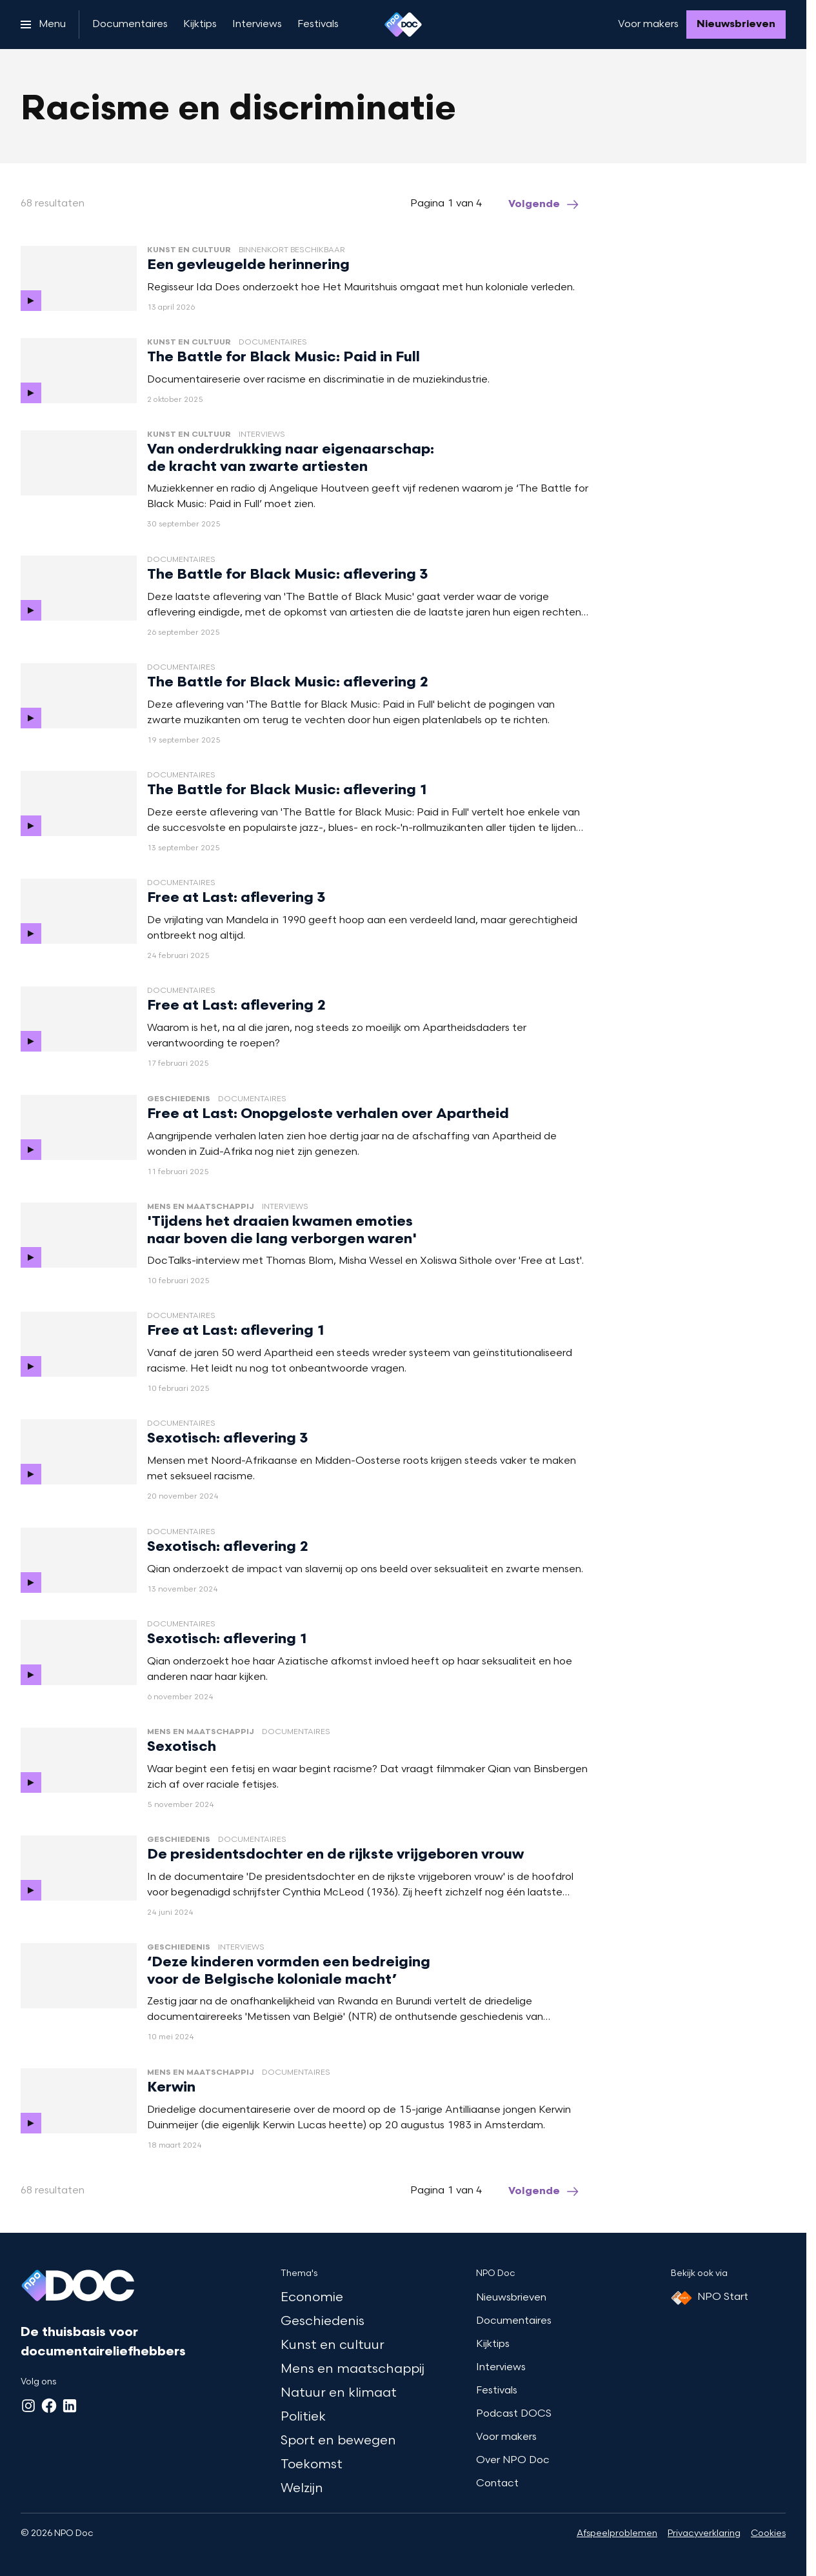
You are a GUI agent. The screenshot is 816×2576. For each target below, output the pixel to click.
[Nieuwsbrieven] (736, 24)
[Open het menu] (43, 24)
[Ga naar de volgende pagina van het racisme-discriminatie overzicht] (544, 204)
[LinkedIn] (69, 2405)
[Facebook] (49, 2405)
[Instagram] (28, 2405)
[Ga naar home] (403, 24)
